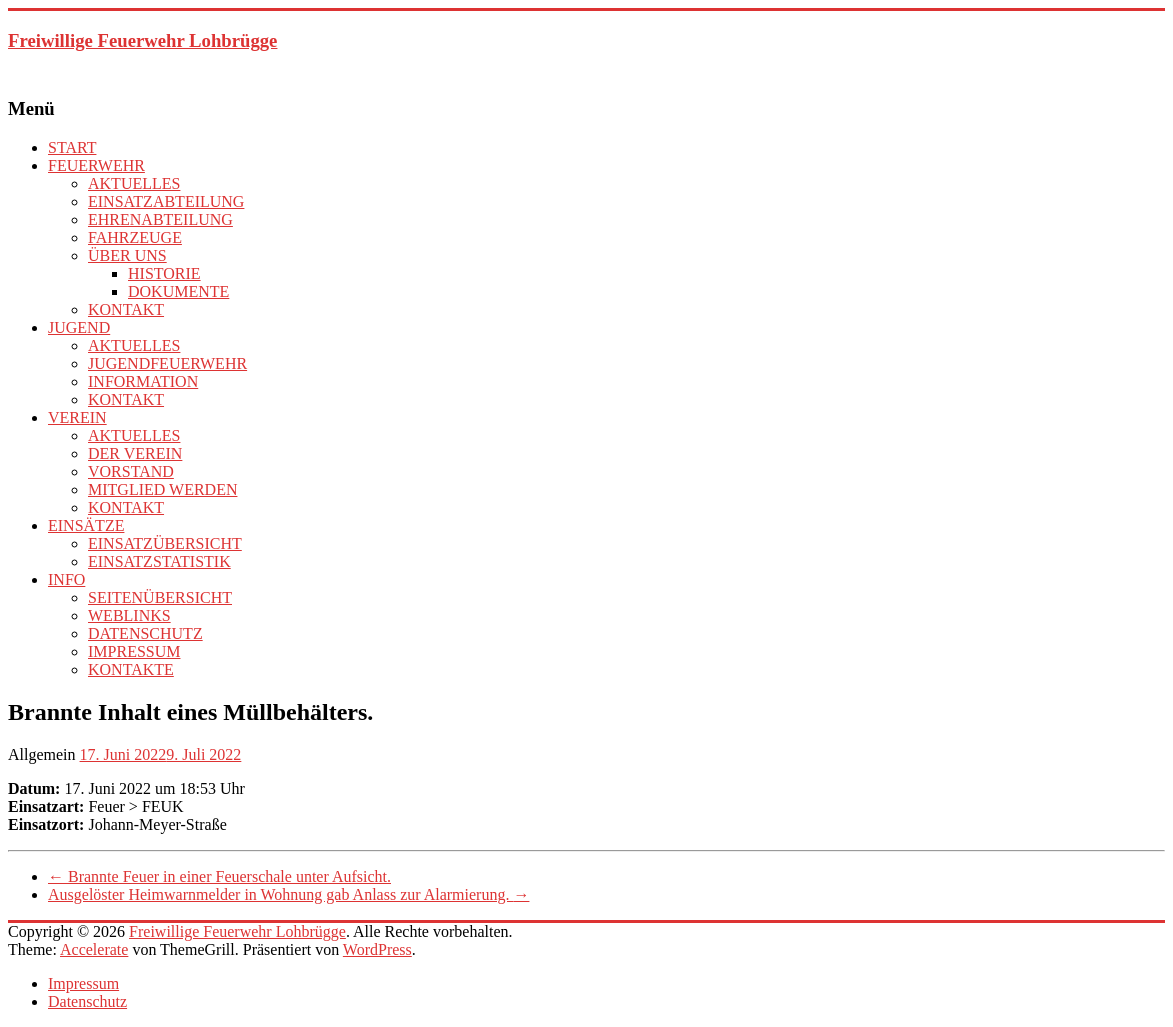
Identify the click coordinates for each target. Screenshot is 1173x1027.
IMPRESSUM (134, 651)
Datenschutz (87, 1001)
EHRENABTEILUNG (160, 219)
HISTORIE (164, 273)
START (72, 147)
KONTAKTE (131, 669)
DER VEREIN (135, 453)
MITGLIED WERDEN (162, 489)
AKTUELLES (134, 183)
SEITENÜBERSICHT (160, 597)
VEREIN (77, 417)
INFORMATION (143, 381)
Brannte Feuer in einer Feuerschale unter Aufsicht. (219, 876)
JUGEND (79, 327)
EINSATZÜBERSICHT (165, 543)
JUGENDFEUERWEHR (167, 363)
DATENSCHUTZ (145, 633)
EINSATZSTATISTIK (159, 561)
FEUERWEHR (96, 165)
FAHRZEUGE (135, 237)
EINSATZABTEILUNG (166, 201)
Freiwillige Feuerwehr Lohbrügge (142, 40)
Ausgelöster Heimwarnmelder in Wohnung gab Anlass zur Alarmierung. (288, 894)
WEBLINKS (129, 615)
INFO (66, 579)
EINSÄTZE (86, 525)
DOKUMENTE (178, 291)
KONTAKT (126, 309)
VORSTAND (131, 471)
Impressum (83, 983)
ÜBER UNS (127, 255)
